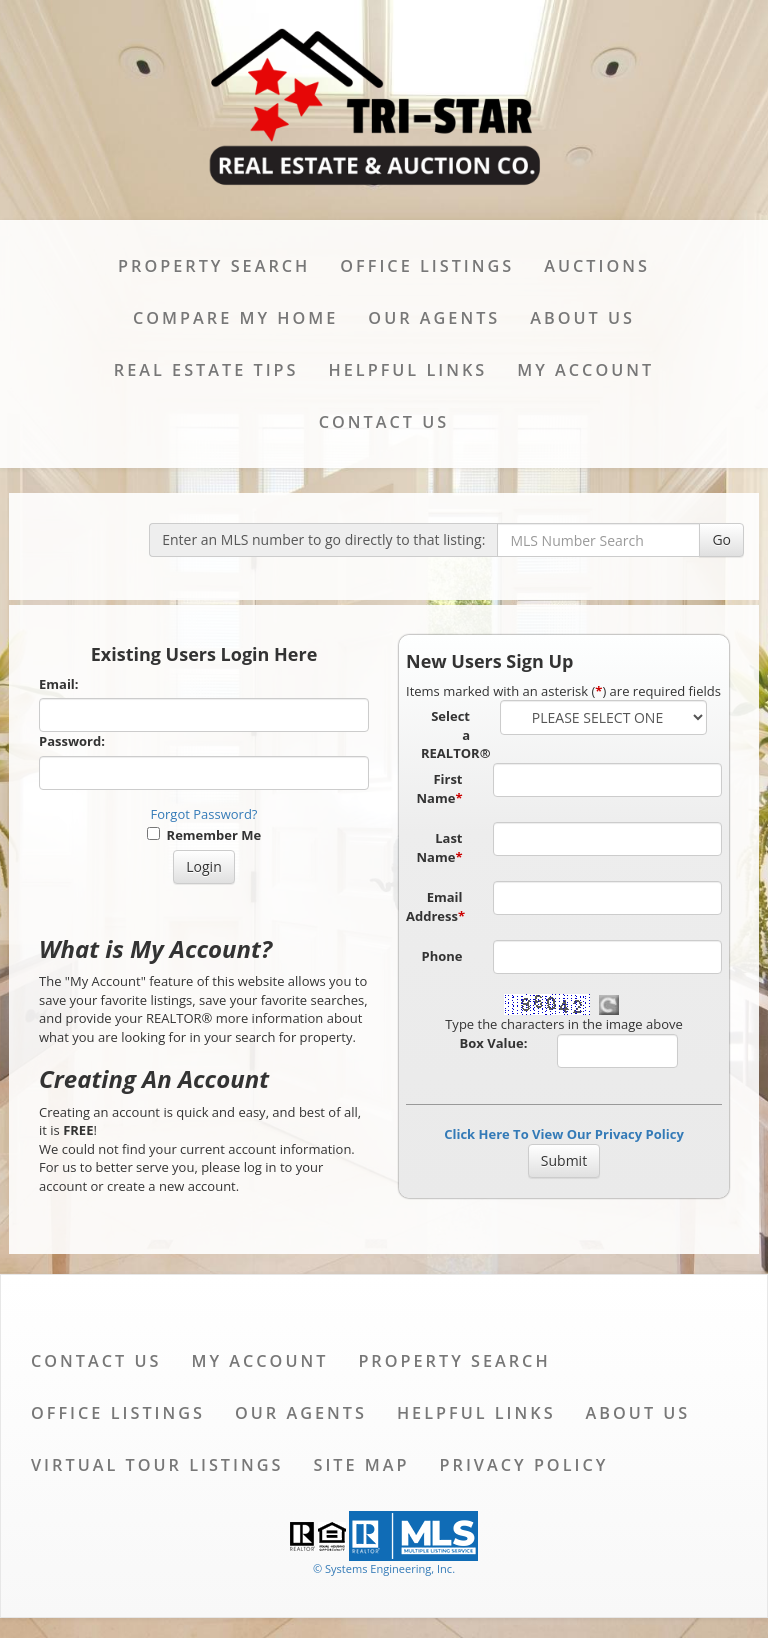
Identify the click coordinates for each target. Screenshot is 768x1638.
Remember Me (204, 835)
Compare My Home (235, 318)
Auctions (597, 266)
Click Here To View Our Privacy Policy (564, 1134)
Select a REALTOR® (453, 734)
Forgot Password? (204, 814)
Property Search (214, 266)
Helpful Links (408, 370)
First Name (440, 788)
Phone (442, 956)
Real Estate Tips (206, 370)
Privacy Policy (524, 1465)
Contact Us (384, 422)
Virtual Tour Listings (157, 1465)
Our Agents (434, 318)
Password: (72, 741)
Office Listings (427, 266)
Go (721, 539)
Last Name (440, 847)
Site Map (361, 1465)
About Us (582, 318)
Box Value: (494, 1043)
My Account (585, 370)
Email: (59, 684)
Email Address (435, 906)
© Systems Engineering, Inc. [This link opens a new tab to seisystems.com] (384, 1568)
